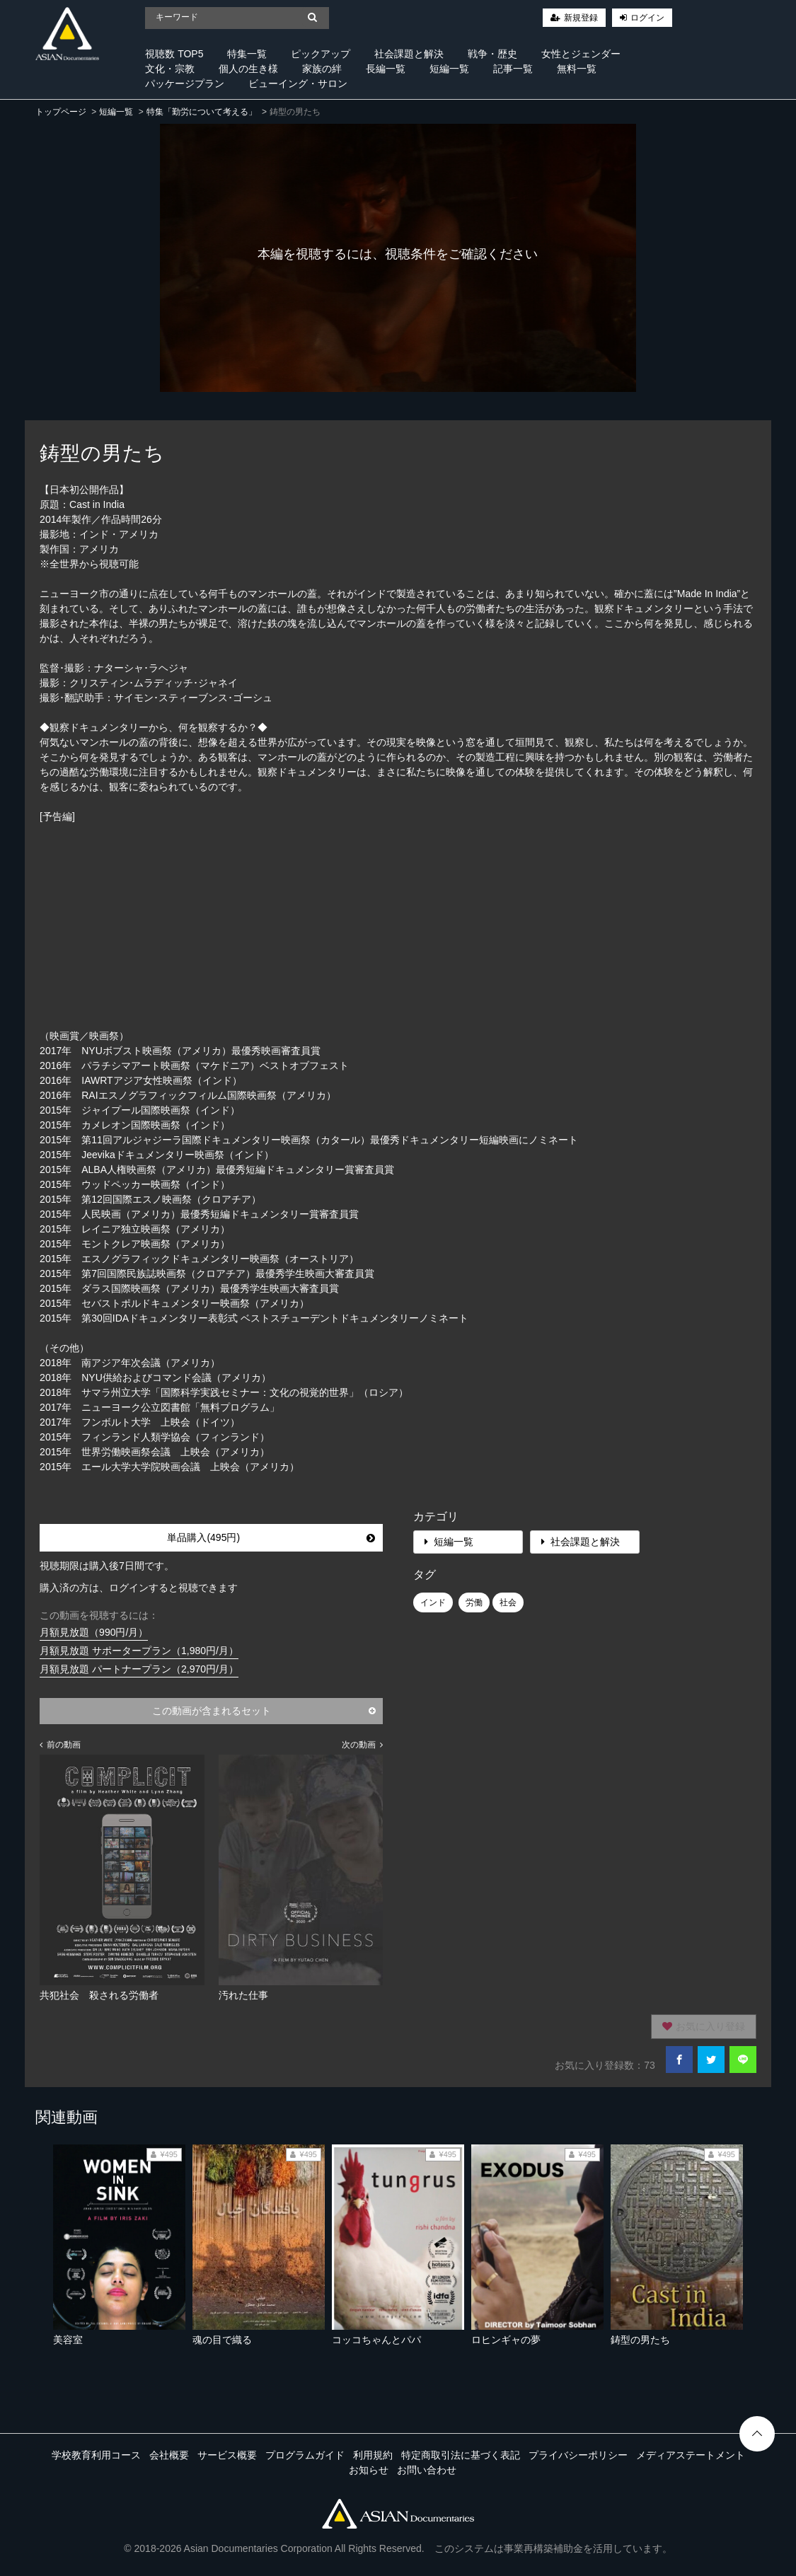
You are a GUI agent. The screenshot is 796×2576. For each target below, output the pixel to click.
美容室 (68, 2339)
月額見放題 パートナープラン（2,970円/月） (139, 1669)
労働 (474, 1602)
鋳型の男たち (640, 2339)
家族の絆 (322, 68)
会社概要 (169, 2455)
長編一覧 (385, 68)
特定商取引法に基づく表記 (460, 2455)
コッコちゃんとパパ (376, 2339)
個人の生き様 (248, 68)
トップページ (60, 112)
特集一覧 (247, 53)
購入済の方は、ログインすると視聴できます (139, 1587)
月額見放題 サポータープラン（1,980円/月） (139, 1650)
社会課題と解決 (409, 53)
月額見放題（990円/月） (94, 1632)
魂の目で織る (222, 2339)
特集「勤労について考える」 (201, 112)
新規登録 (581, 18)
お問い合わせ (426, 2470)
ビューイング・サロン (297, 83)
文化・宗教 (170, 68)
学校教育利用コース (96, 2455)
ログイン (647, 18)
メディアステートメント (690, 2455)
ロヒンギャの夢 (506, 2339)
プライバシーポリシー (578, 2455)
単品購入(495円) (271, 1537)
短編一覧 (449, 68)
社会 (508, 1602)
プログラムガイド (305, 2455)
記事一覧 (513, 68)
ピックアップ (320, 53)
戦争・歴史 (492, 53)
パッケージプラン (184, 83)
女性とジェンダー (581, 53)
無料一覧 (576, 68)
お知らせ (368, 2470)
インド (433, 1602)
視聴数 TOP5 (174, 53)
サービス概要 (227, 2455)
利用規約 (373, 2455)
